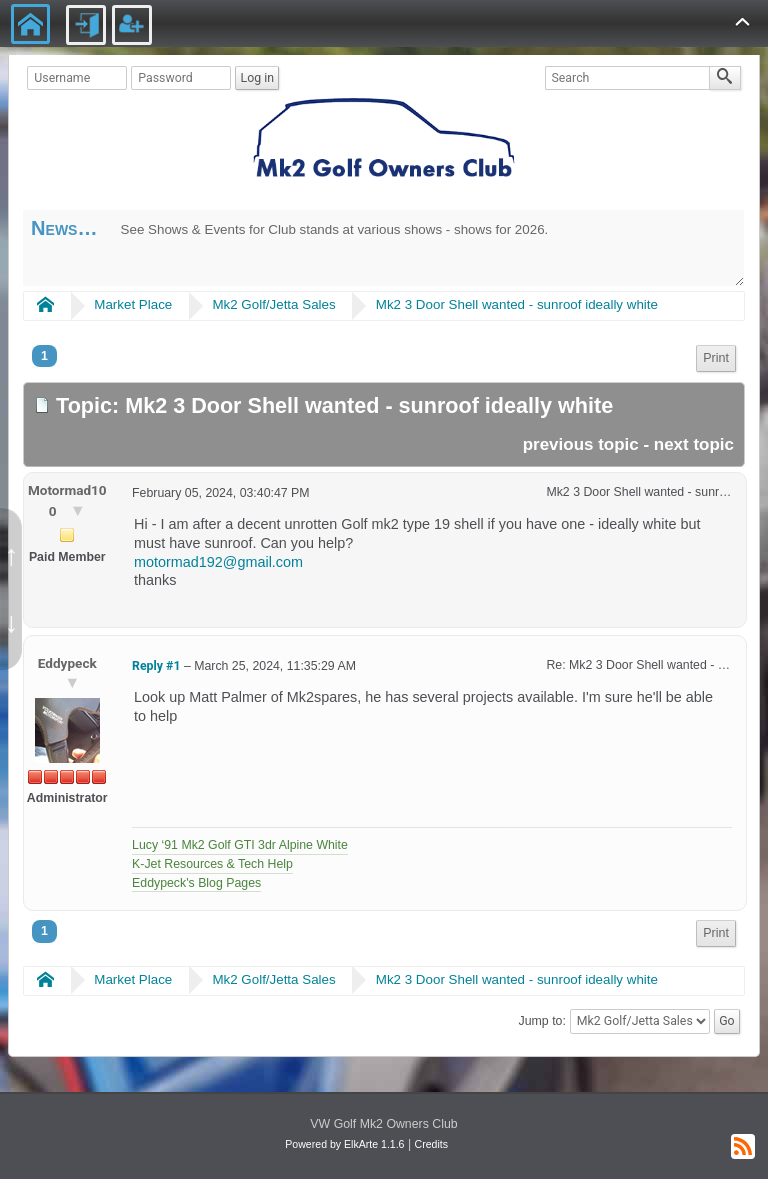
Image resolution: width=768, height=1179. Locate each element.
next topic (694, 444)
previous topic (581, 444)
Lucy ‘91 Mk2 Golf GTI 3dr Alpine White (240, 845)
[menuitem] (716, 358)
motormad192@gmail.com (218, 562)
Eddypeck (67, 663)
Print (716, 358)
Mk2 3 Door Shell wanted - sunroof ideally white (517, 304)
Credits (431, 1144)
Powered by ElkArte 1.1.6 (344, 1144)
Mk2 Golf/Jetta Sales (273, 304)
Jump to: (542, 1021)
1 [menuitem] (44, 356)
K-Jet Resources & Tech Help (212, 864)
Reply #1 (156, 666)
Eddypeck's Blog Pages (196, 883)
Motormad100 (67, 500)
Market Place (133, 304)
